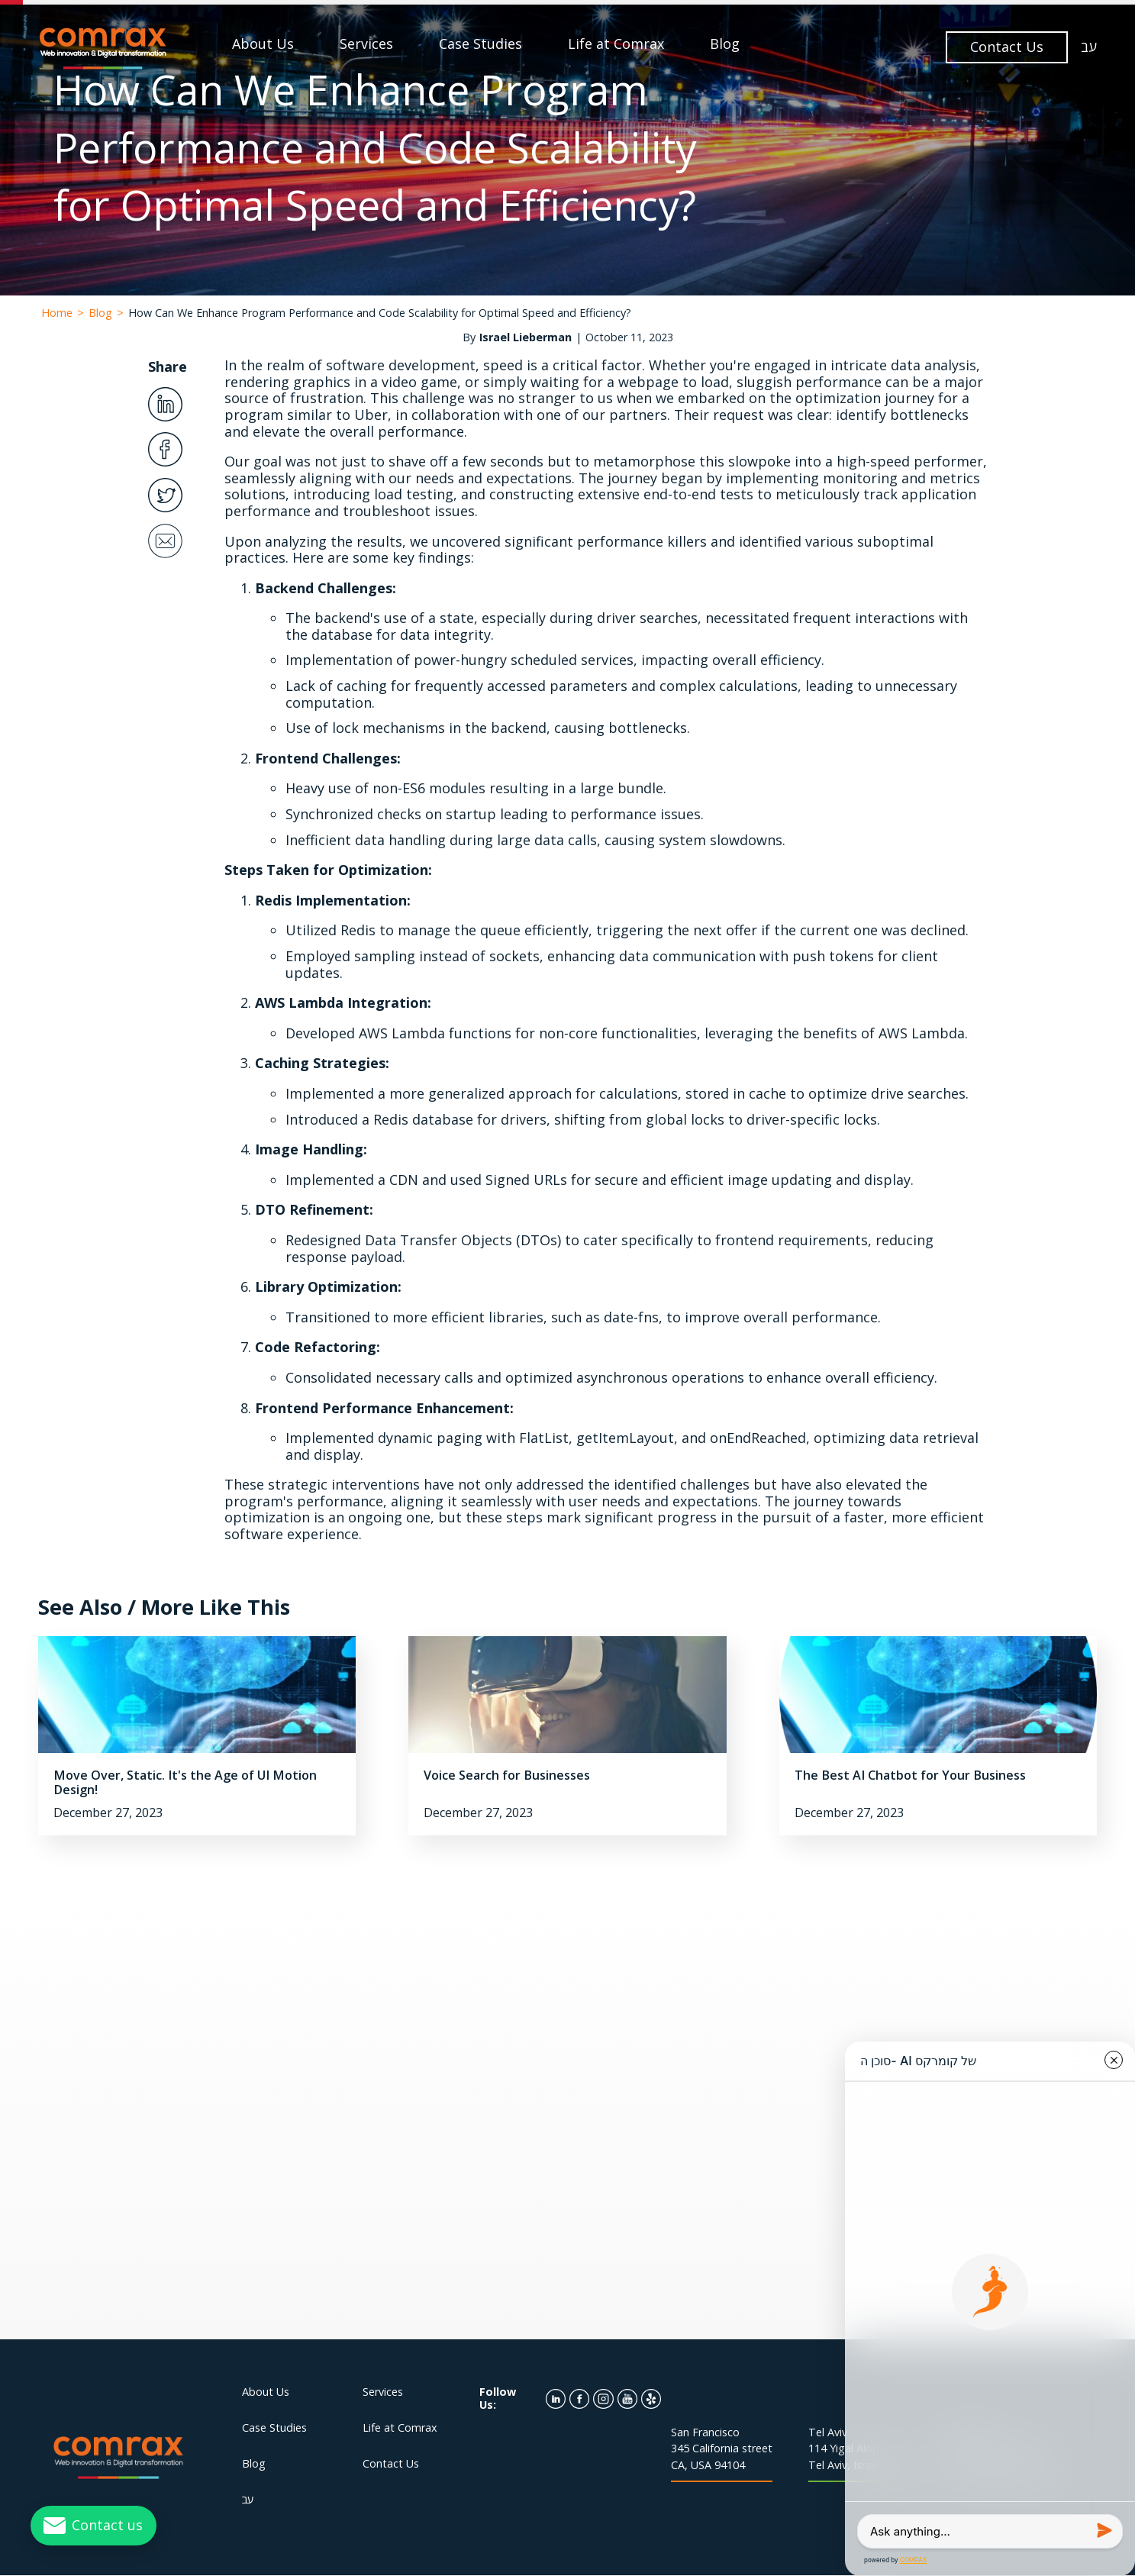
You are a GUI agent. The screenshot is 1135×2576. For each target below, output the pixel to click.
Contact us (107, 2525)
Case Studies (480, 43)
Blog (725, 43)
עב (1089, 46)
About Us (263, 43)
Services (366, 43)
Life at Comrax (616, 43)
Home (57, 312)
